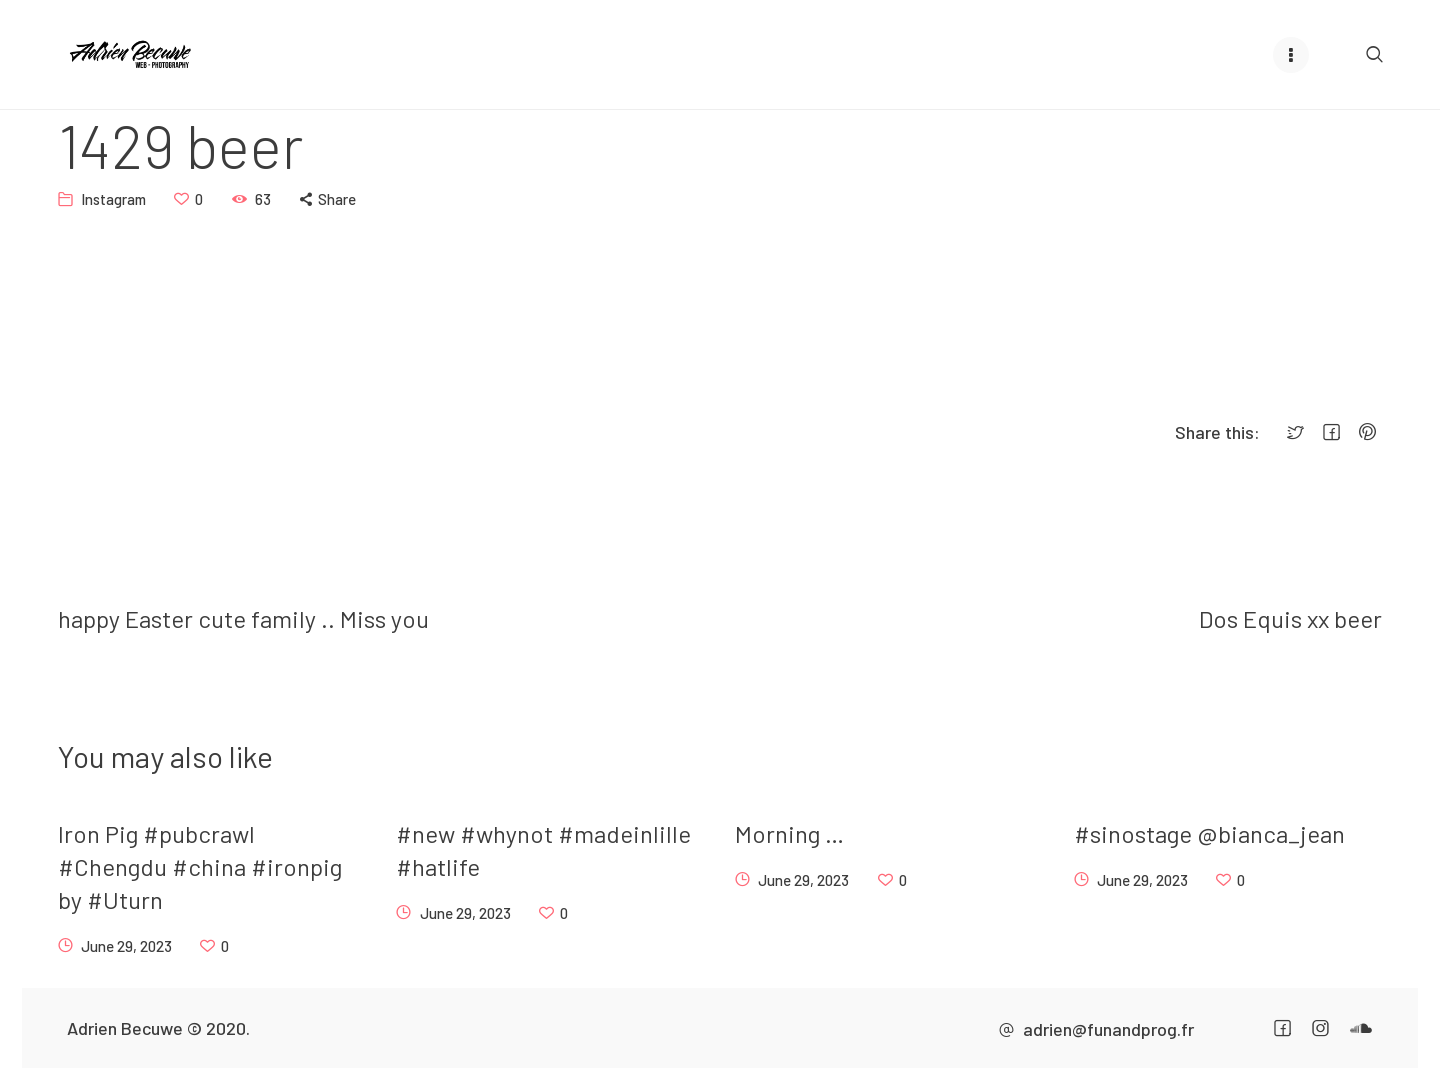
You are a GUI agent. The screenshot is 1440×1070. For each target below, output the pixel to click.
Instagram (113, 198)
